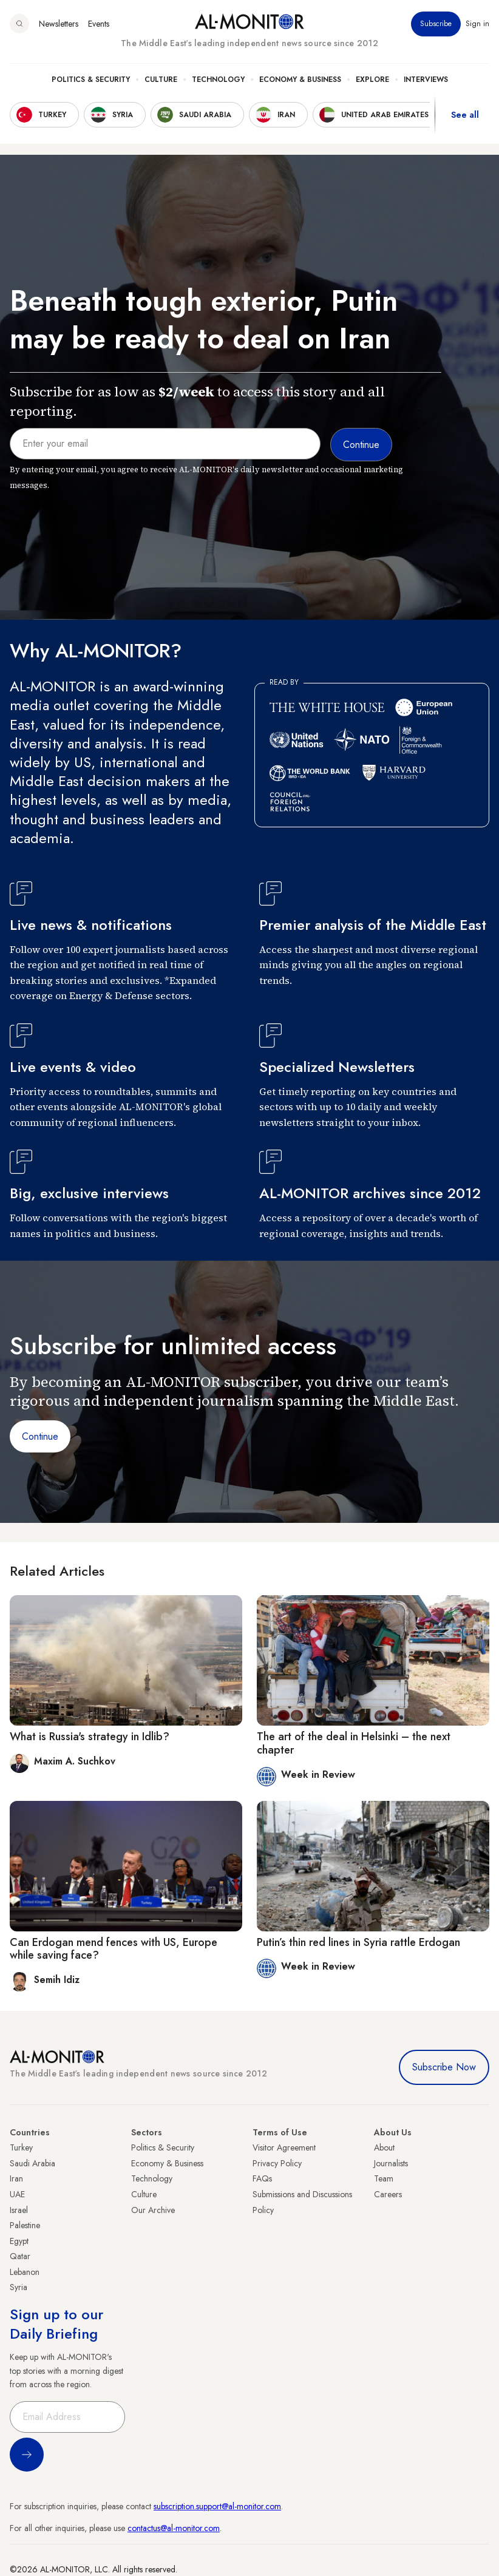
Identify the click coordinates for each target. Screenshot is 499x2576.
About (384, 2147)
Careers (388, 2194)
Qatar (20, 2256)
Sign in (477, 23)
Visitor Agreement (284, 2147)
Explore (372, 79)
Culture (160, 79)
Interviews (426, 79)
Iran (16, 2178)
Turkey (21, 2147)
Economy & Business (300, 79)
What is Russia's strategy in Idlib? (89, 1736)
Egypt (19, 2241)
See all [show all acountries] (465, 115)
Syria (18, 2287)
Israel (19, 2210)
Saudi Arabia (32, 2163)
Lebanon (24, 2272)
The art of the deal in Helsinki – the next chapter (353, 1743)
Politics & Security (91, 79)
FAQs (262, 2178)
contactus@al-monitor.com (173, 2528)
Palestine (25, 2225)
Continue (40, 1436)
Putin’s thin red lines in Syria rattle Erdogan (358, 1942)
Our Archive (153, 2210)
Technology (218, 79)
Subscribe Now (444, 2067)
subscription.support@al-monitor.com (217, 2506)
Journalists (391, 2163)
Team (383, 2178)
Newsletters (58, 24)
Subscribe (436, 23)
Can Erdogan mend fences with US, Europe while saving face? (113, 1949)
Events (98, 24)
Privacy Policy (277, 2163)
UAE (17, 2194)
